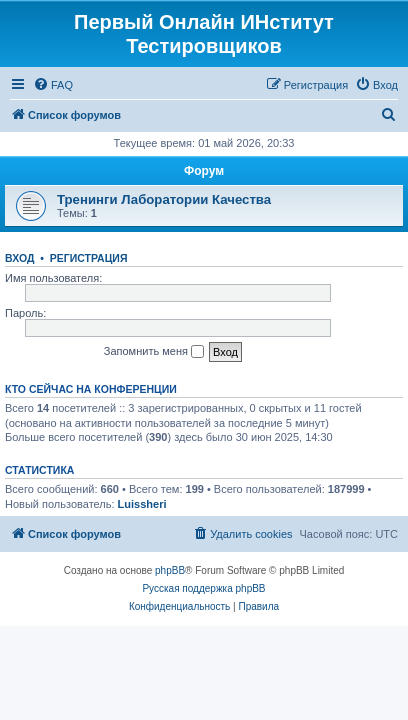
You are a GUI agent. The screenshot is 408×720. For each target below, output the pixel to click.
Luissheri (142, 504)
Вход (19, 258)
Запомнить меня (154, 352)
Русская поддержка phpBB (203, 588)
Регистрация (89, 258)
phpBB (170, 570)
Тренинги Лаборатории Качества (164, 199)
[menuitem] (53, 85)
